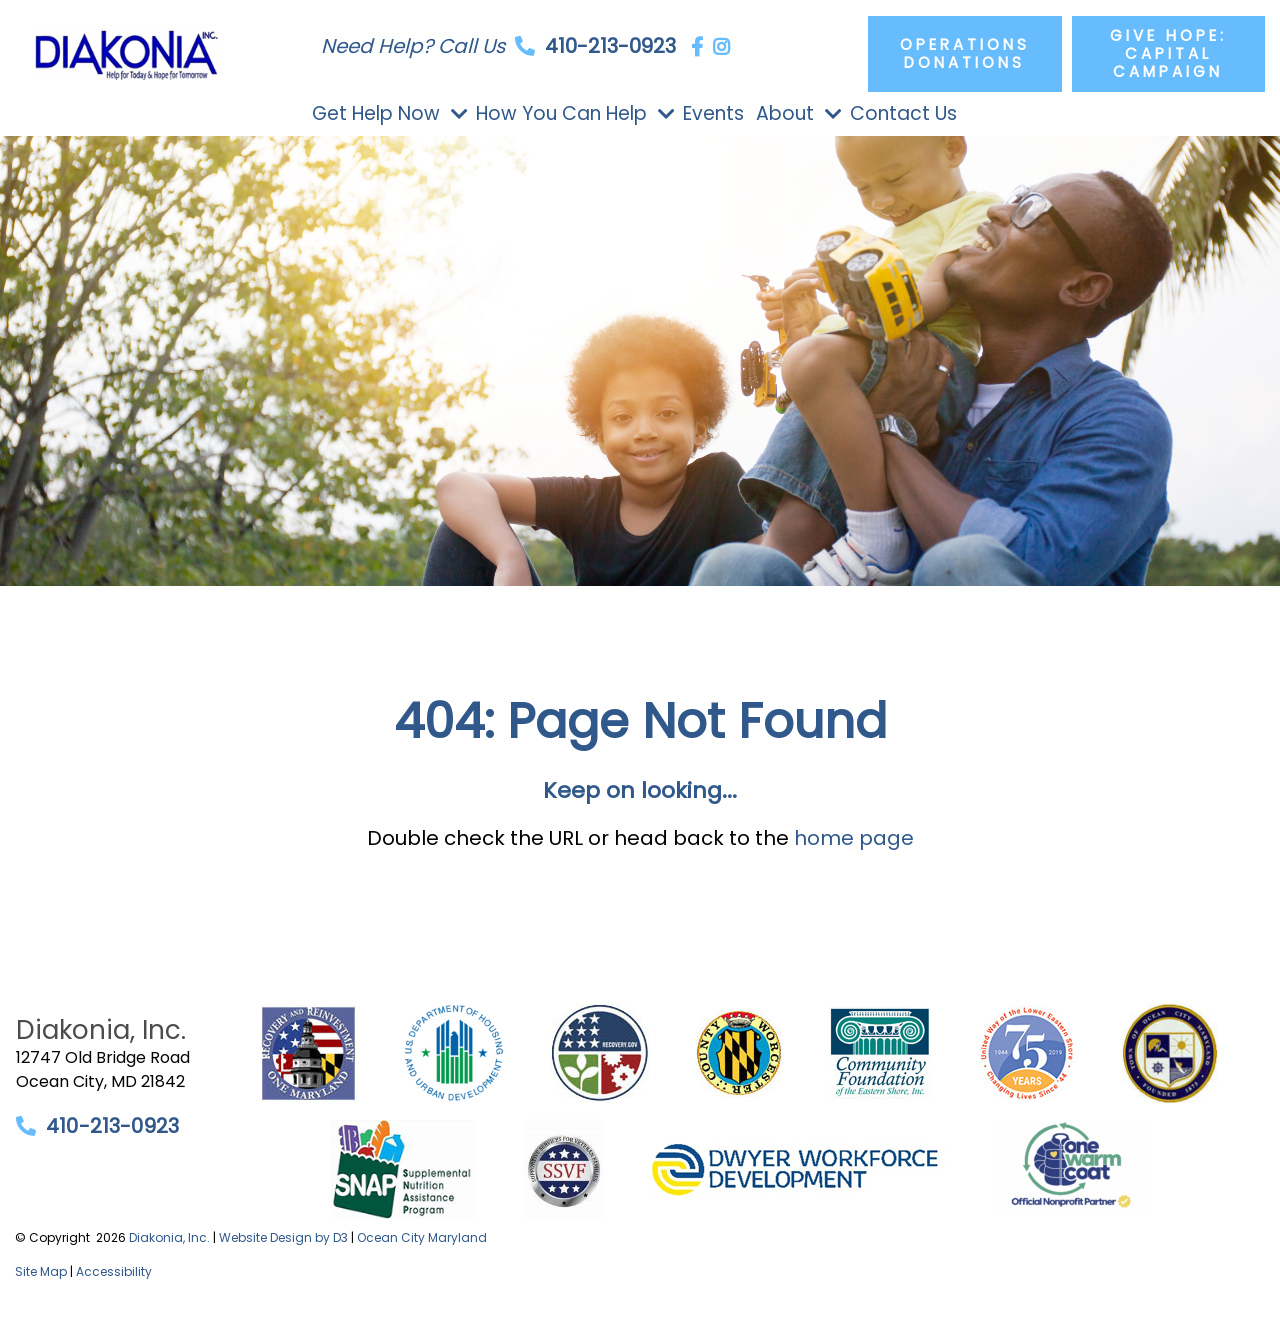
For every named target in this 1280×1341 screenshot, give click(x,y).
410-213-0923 (610, 46)
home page (854, 838)
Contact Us (903, 113)
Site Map (41, 1271)
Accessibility (114, 1271)
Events (713, 113)
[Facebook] (697, 46)
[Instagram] (721, 46)
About (785, 113)
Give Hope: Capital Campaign (1168, 53)
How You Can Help (561, 113)
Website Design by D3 (283, 1237)
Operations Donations (965, 53)
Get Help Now (376, 113)
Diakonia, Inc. (169, 1237)
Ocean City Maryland (422, 1237)
